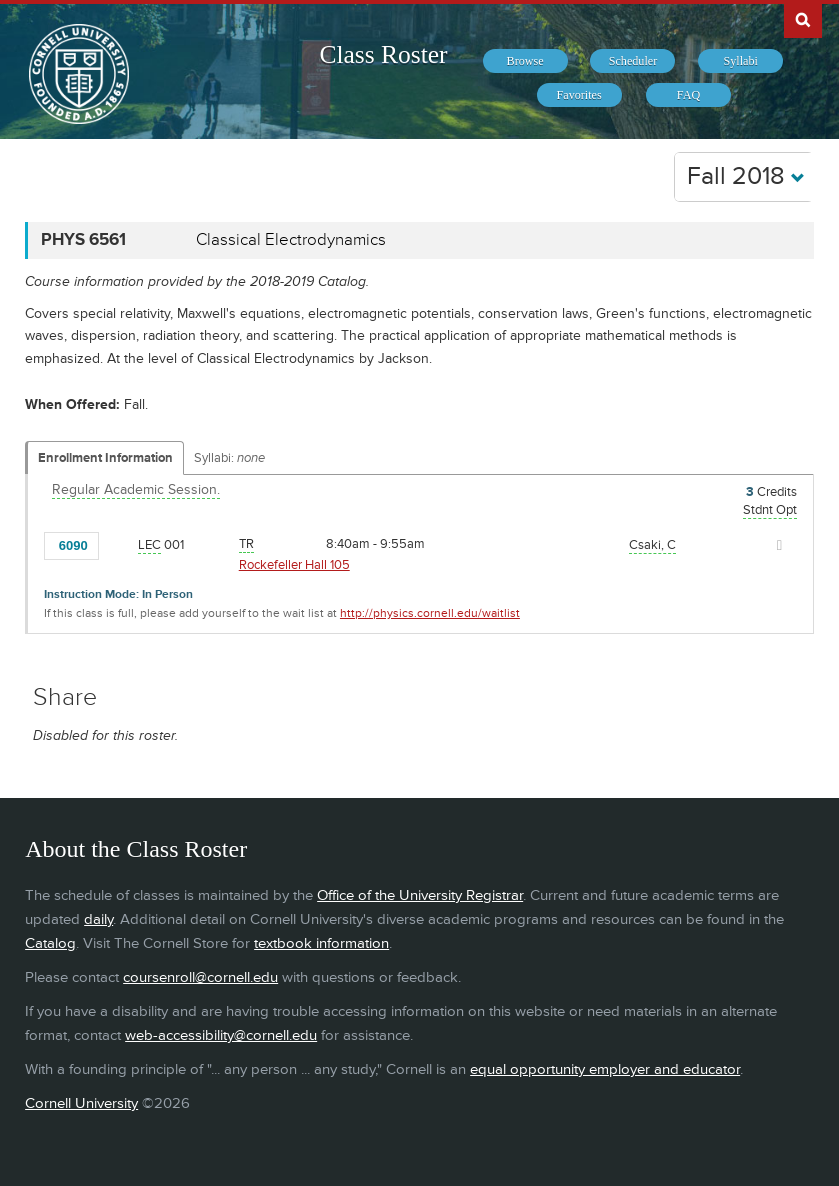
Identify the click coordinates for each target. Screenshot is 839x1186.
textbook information (321, 943)
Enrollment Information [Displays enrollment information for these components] (105, 458)
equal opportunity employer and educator (605, 1069)
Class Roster (383, 54)
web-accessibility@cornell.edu (221, 1035)
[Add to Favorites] (119, 544)
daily (98, 919)
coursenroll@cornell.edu (200, 977)
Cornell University (81, 1103)
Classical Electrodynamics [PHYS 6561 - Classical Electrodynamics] (291, 240)
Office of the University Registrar (420, 895)
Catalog (50, 943)
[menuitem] (525, 61)
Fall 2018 (746, 176)
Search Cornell (803, 19)
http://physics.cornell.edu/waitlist (430, 613)
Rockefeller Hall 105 (294, 565)
